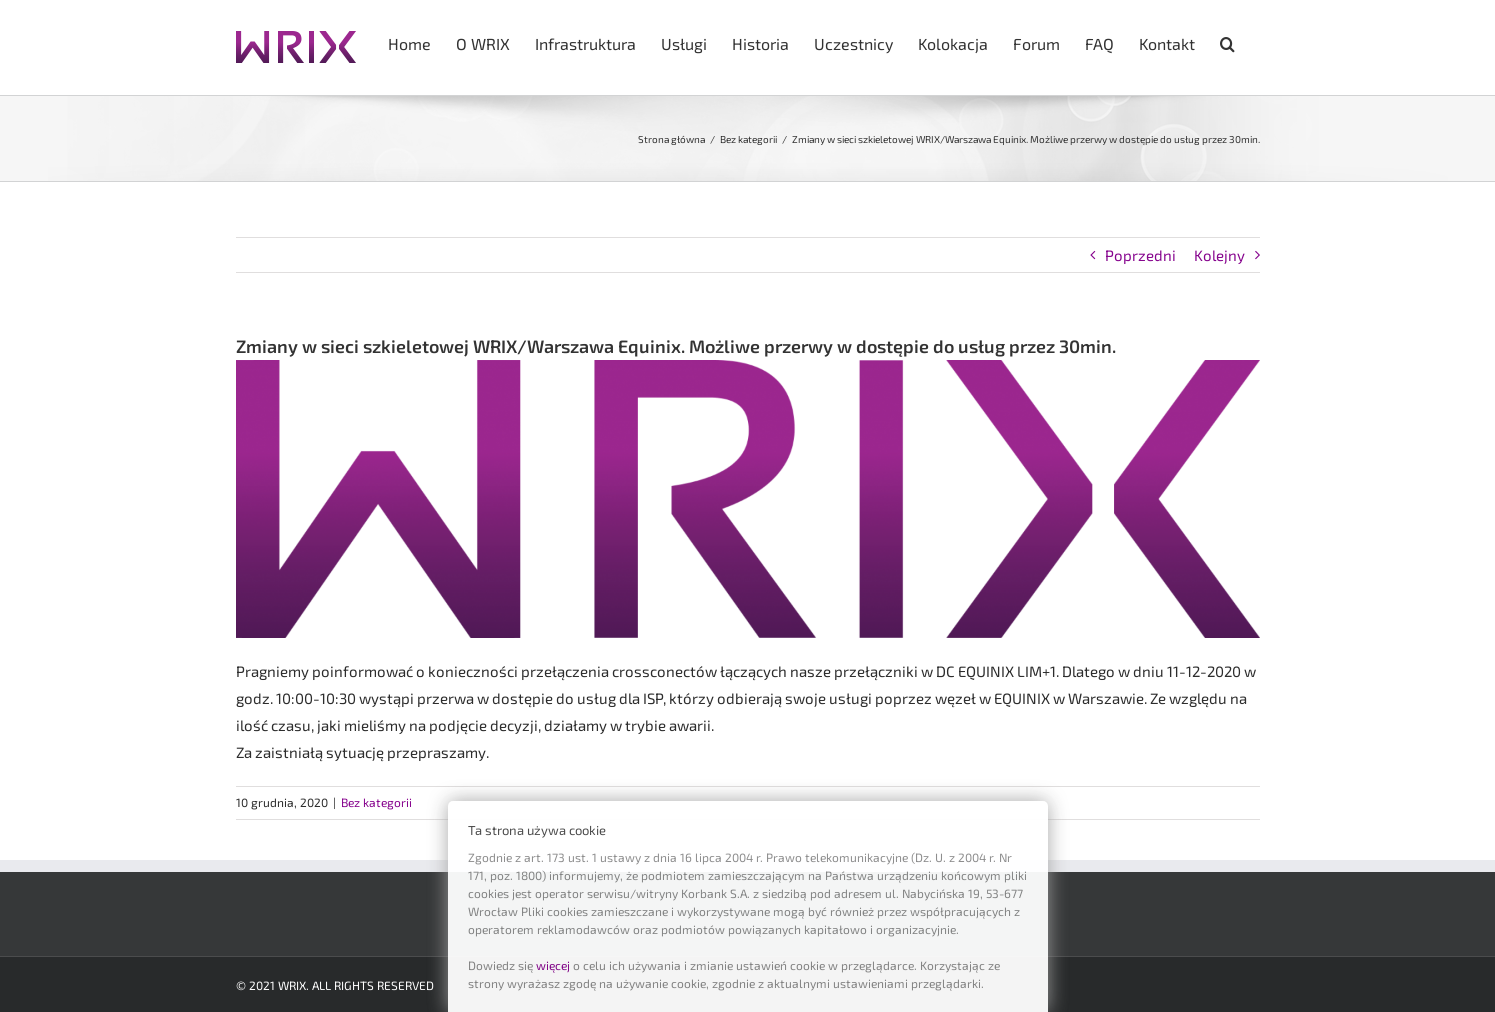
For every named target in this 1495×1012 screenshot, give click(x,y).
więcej (553, 965)
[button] (1227, 42)
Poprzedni (1140, 255)
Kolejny (1219, 255)
